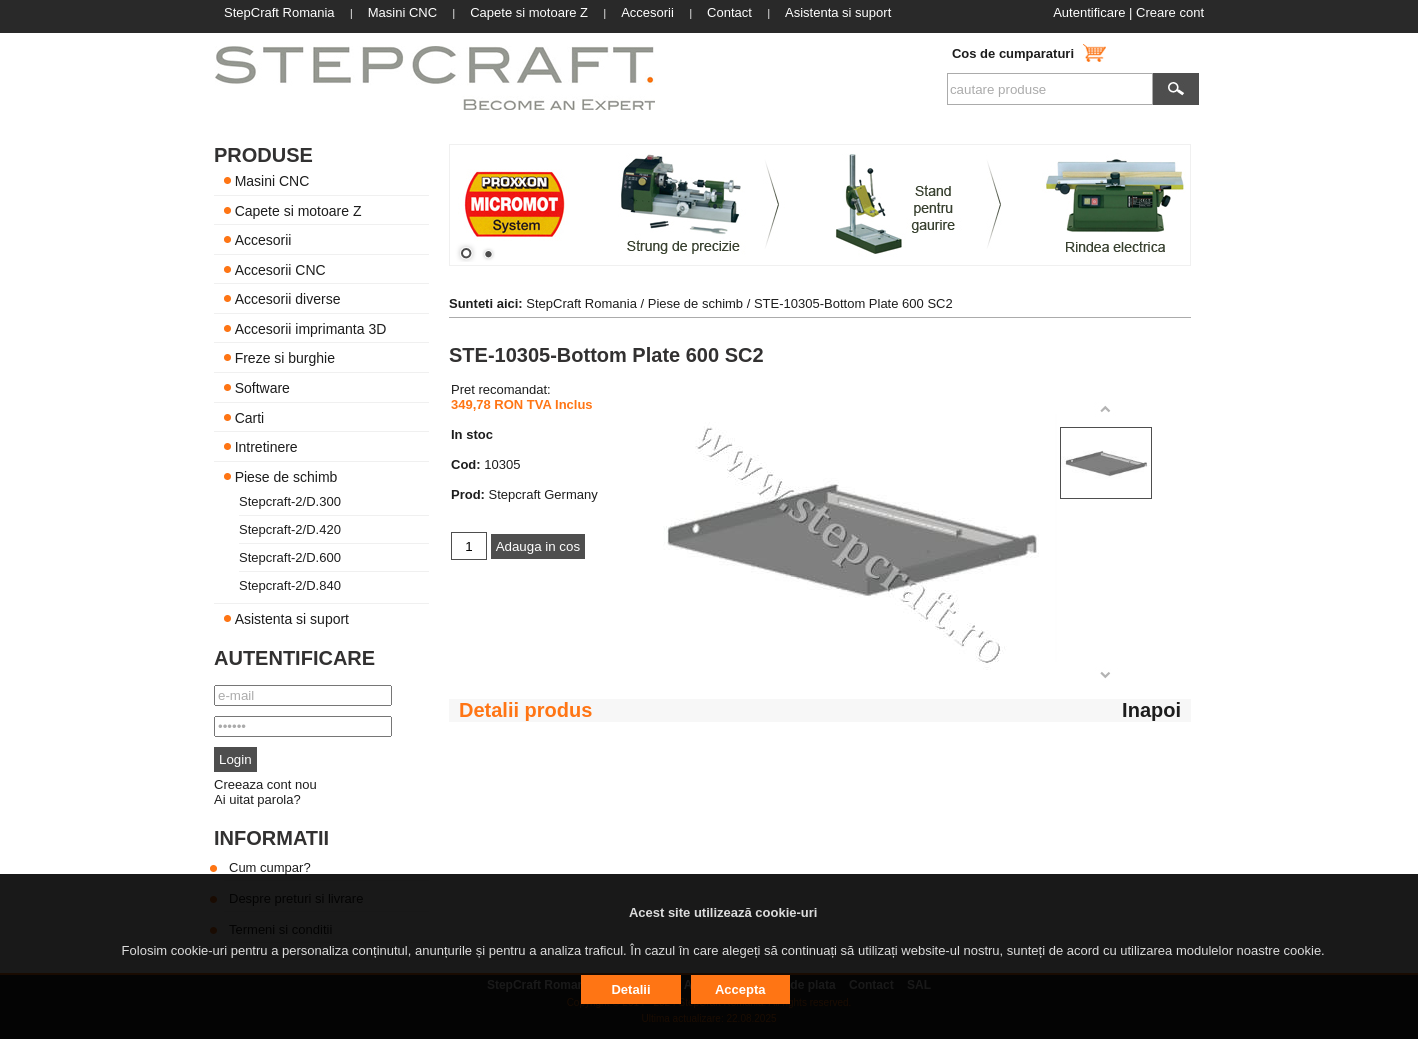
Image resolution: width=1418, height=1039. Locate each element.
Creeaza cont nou (265, 784)
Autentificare (1089, 12)
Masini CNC (272, 181)
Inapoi (1151, 710)
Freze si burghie (285, 358)
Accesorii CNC (280, 269)
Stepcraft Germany (543, 494)
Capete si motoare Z (298, 210)
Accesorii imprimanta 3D (311, 328)
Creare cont (1170, 12)
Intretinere (266, 447)
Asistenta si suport (292, 619)
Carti (250, 417)
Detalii (630, 989)
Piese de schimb (286, 476)
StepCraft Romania (581, 303)
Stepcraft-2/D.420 (290, 529)
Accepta (740, 989)
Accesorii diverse (288, 299)
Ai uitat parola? (257, 799)
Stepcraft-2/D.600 (290, 557)
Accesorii (263, 240)
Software (262, 388)
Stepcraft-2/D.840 (290, 585)
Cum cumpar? (270, 867)
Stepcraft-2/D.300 (290, 501)
